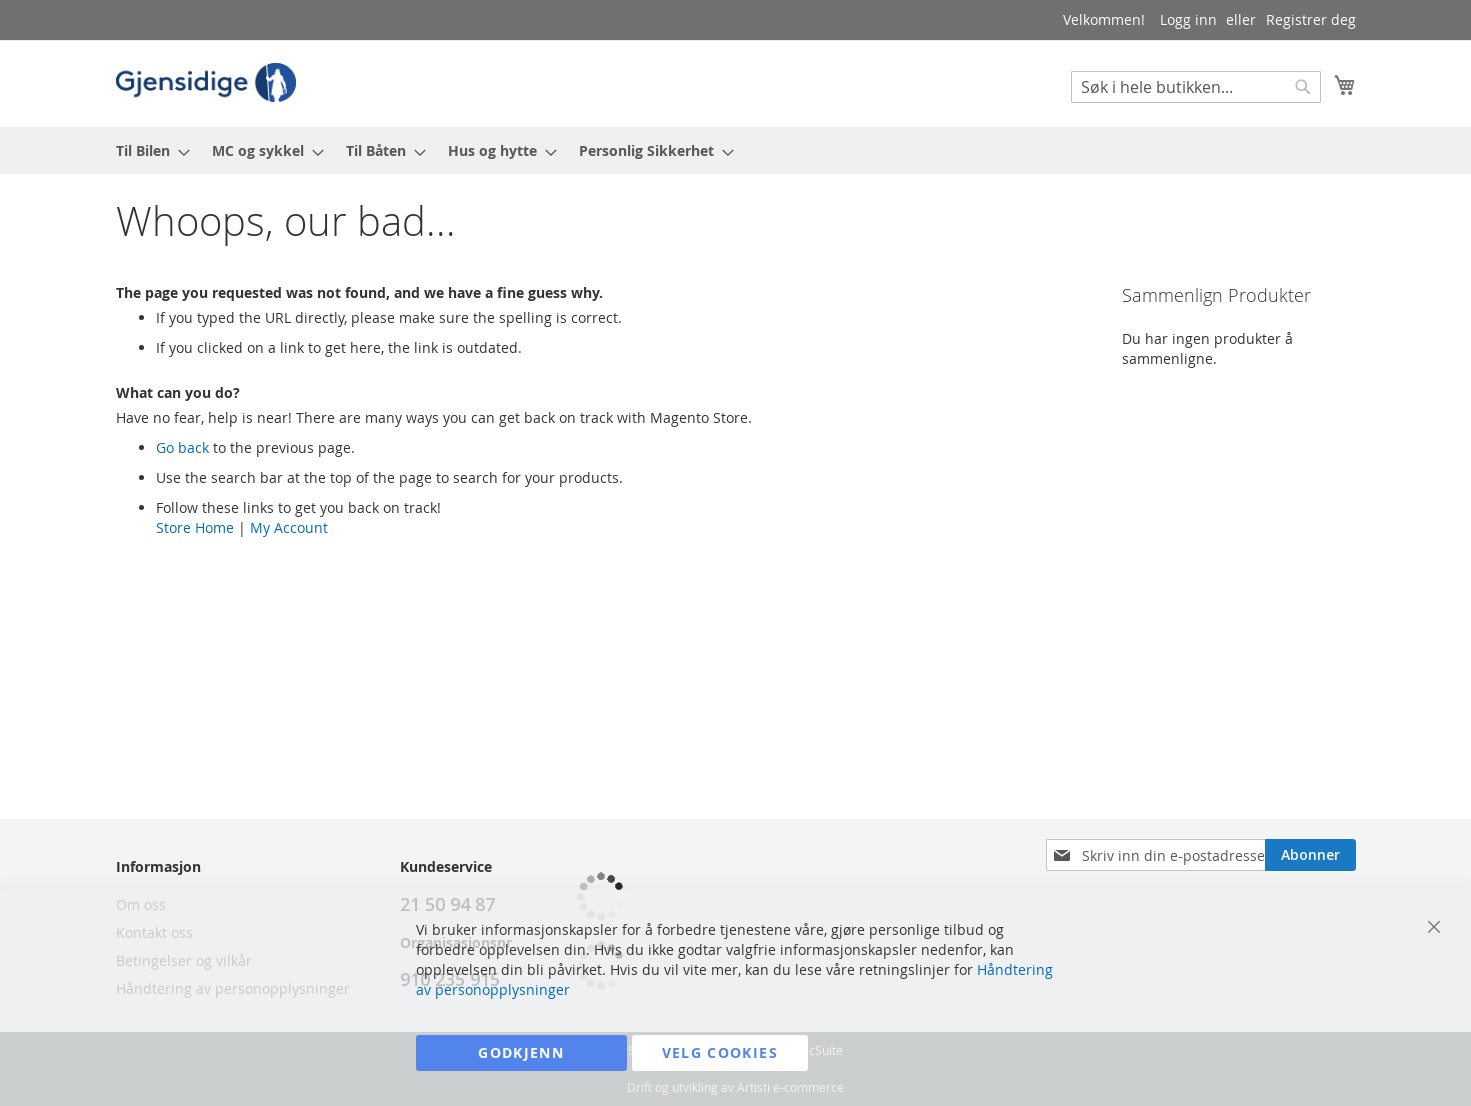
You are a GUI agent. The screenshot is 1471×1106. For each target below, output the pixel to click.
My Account (289, 527)
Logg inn (1188, 19)
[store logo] (206, 82)
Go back (182, 447)
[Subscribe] (1310, 855)
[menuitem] (147, 150)
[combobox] (1196, 87)
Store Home (195, 527)
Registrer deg (1311, 19)
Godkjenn (521, 1052)
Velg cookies (720, 1052)
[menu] (736, 150)
